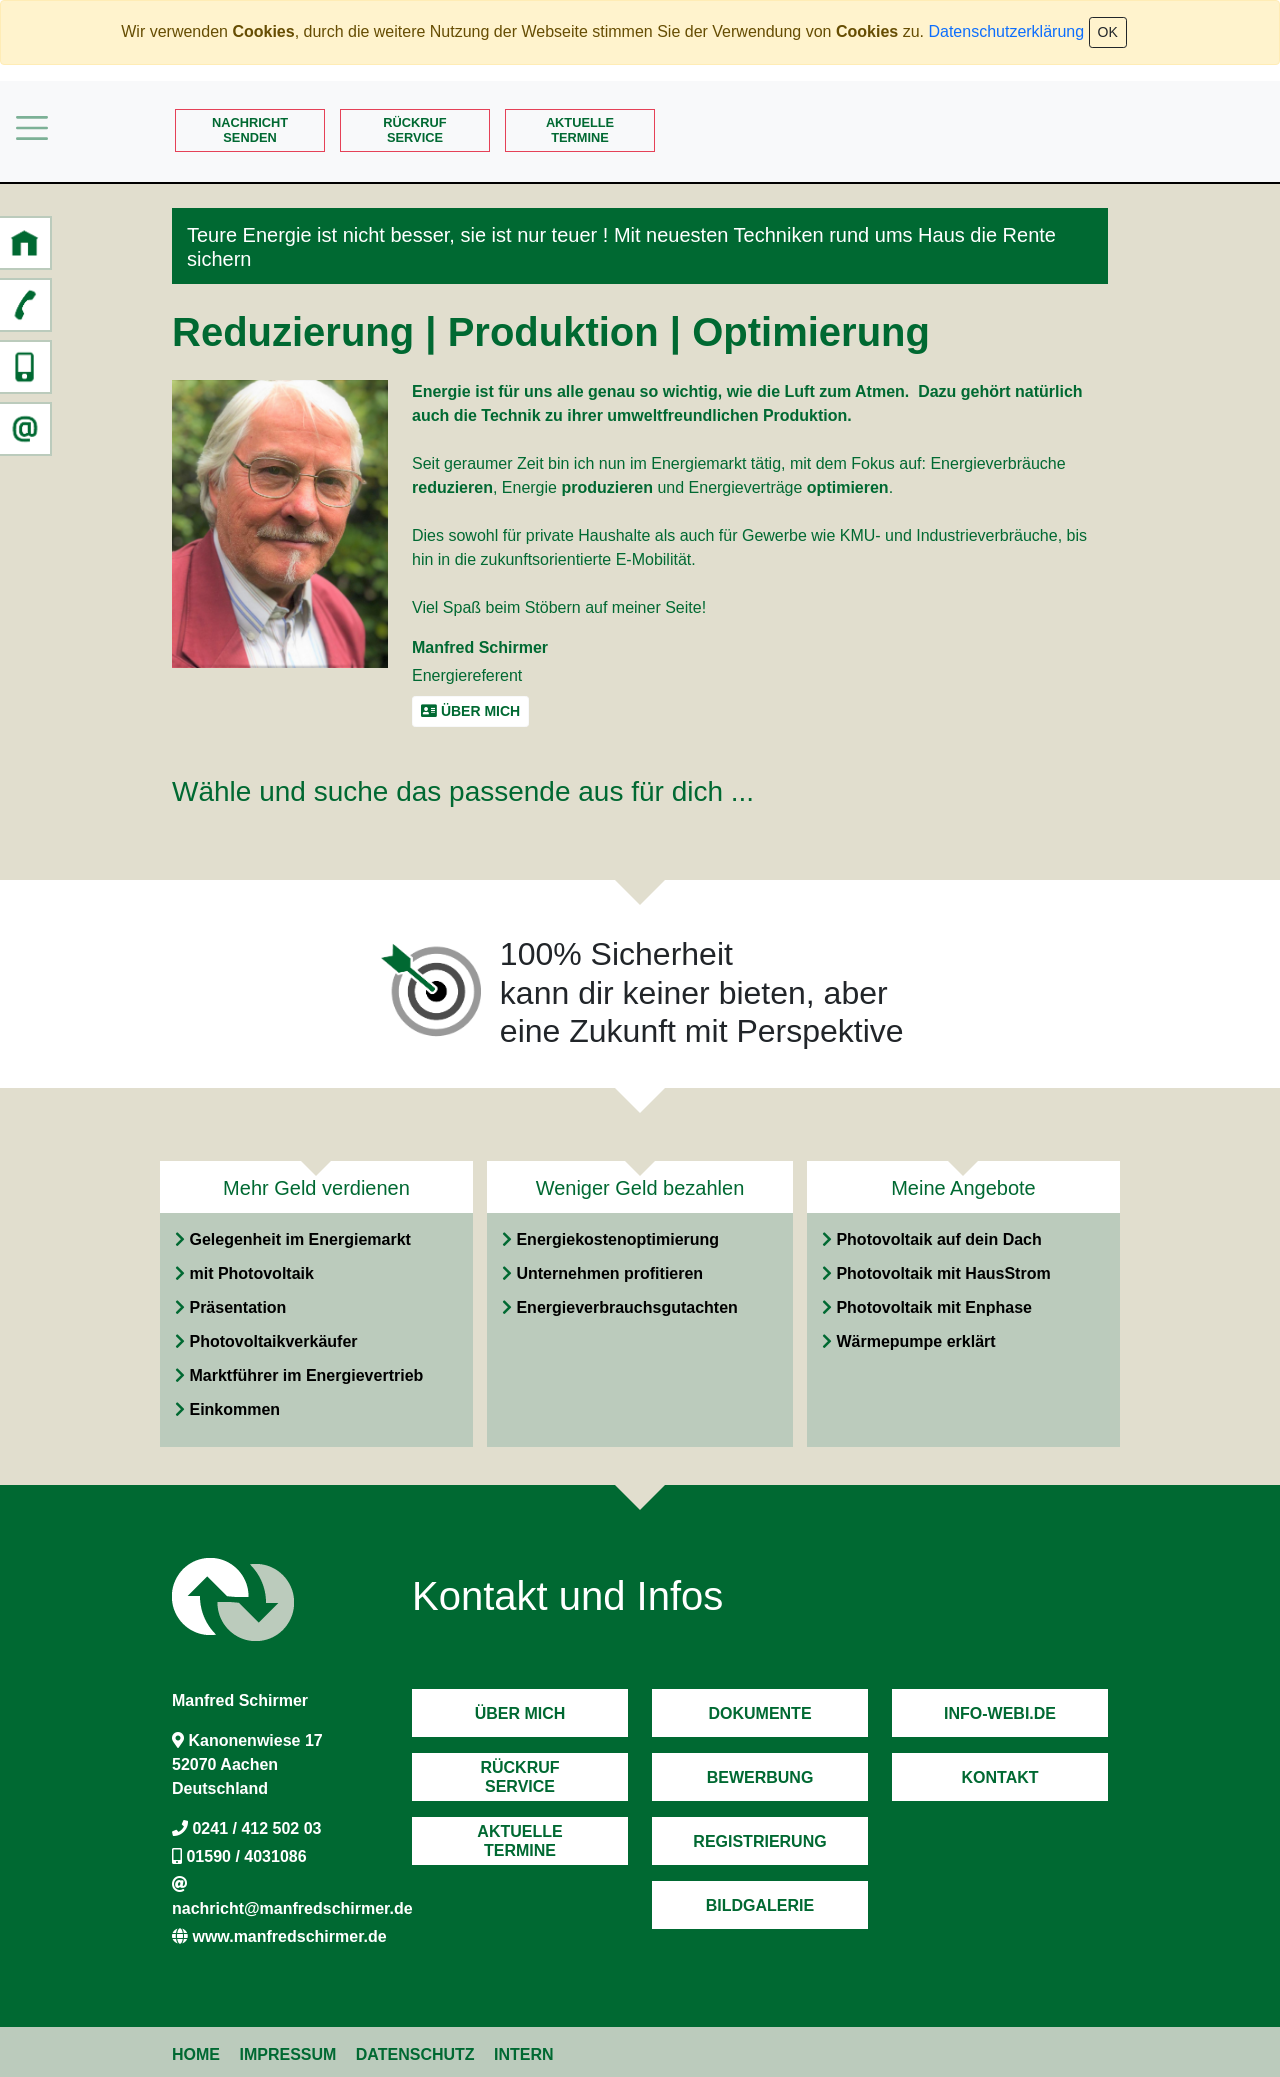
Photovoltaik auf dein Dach (938, 1239)
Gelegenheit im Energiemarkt (299, 1239)
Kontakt (999, 1777)
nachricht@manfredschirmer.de (292, 1908)
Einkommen (234, 1409)
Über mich (520, 1713)
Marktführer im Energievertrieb (306, 1375)
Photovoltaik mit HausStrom (943, 1273)
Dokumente (759, 1713)
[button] (25, 243)
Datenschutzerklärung (1006, 31)
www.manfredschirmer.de (289, 1936)
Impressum (287, 2054)
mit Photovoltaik (251, 1273)
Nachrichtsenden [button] (250, 130)
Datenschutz (415, 2054)
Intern (524, 2054)
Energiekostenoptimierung (617, 1239)
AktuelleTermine (580, 130)
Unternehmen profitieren (609, 1273)
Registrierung (759, 1841)
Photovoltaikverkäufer (273, 1341)
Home (196, 2054)
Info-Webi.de (1000, 1713)
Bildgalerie (760, 1905)
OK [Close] (1108, 32)
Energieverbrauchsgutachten (626, 1307)
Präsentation (237, 1307)
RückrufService (414, 130)
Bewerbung (760, 1777)
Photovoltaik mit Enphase (934, 1307)
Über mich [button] (470, 711)
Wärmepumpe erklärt (915, 1341)
